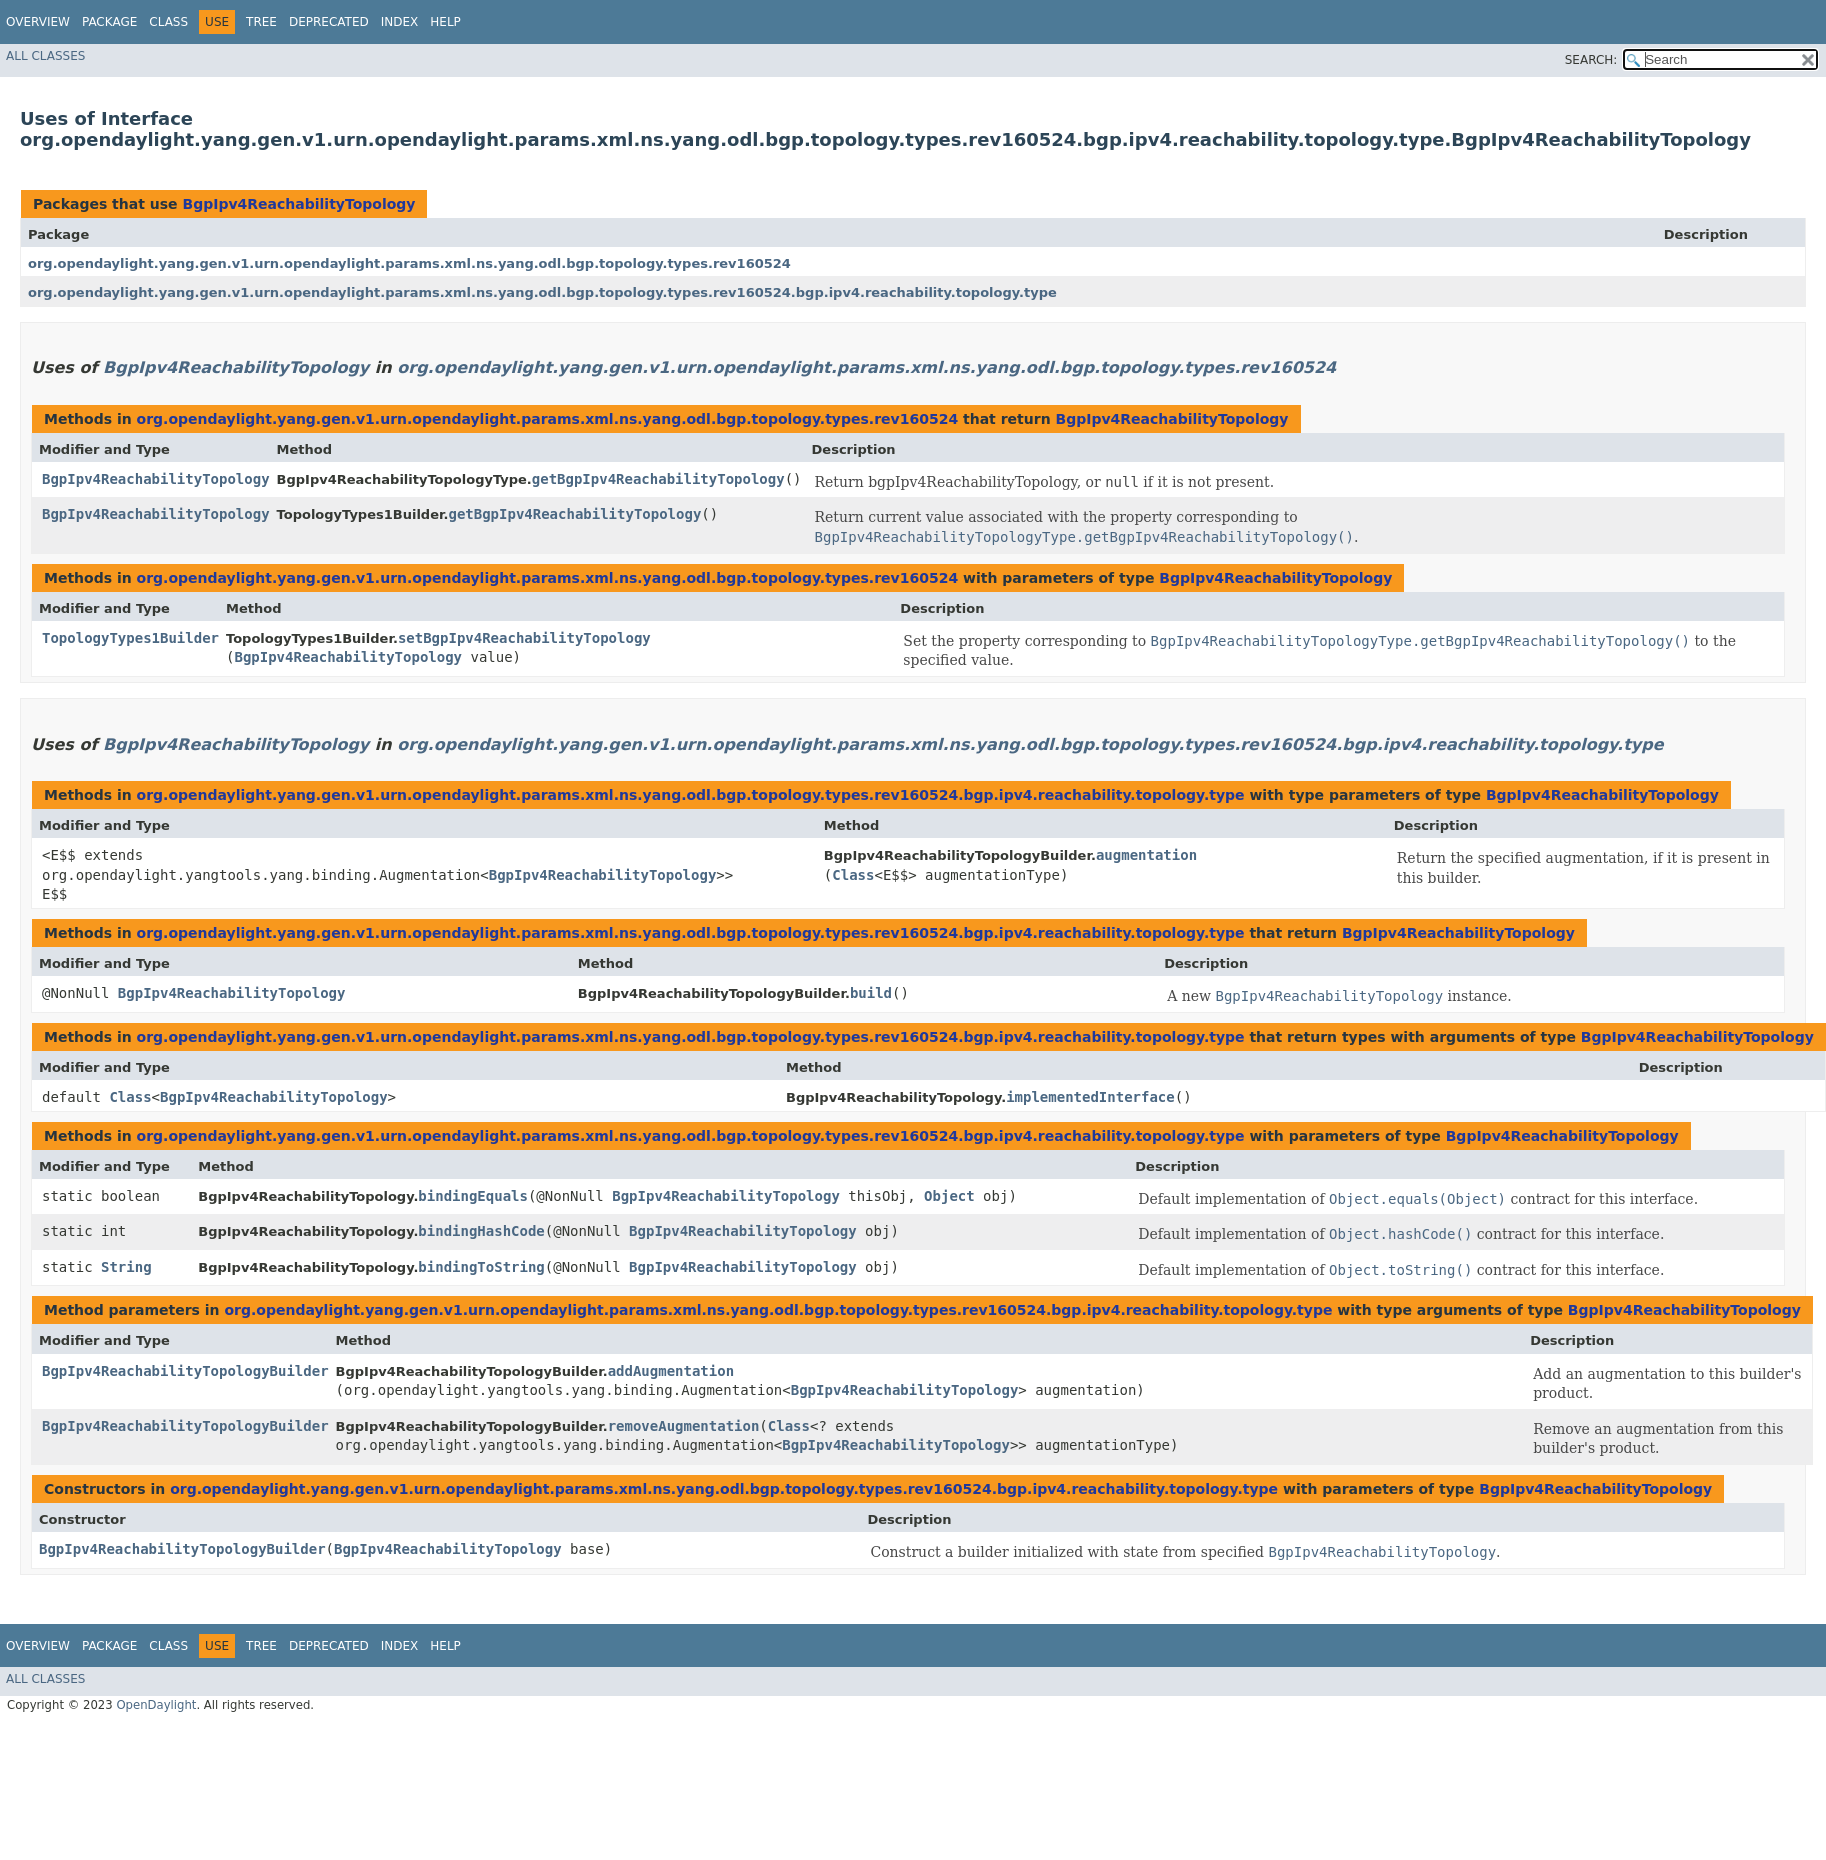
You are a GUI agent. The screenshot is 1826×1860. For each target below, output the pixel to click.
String (126, 1267)
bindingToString (481, 1267)
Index (400, 22)
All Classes (45, 56)
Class (168, 22)
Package (109, 22)
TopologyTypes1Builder (130, 638)
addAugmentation (671, 1371)
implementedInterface (1090, 1097)
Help (445, 22)
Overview (38, 22)
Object (949, 1196)
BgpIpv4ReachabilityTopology (298, 204)
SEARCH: (1591, 60)
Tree (261, 22)
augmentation (1146, 855)
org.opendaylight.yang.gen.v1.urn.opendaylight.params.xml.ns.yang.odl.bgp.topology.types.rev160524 (409, 263)
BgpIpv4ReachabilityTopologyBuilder (185, 1371)
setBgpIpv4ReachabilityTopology (524, 638)
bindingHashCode (481, 1231)
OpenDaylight (156, 1705)
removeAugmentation (684, 1426)
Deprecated (329, 22)
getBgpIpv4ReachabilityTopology (658, 479)
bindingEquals (473, 1196)
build (871, 993)
